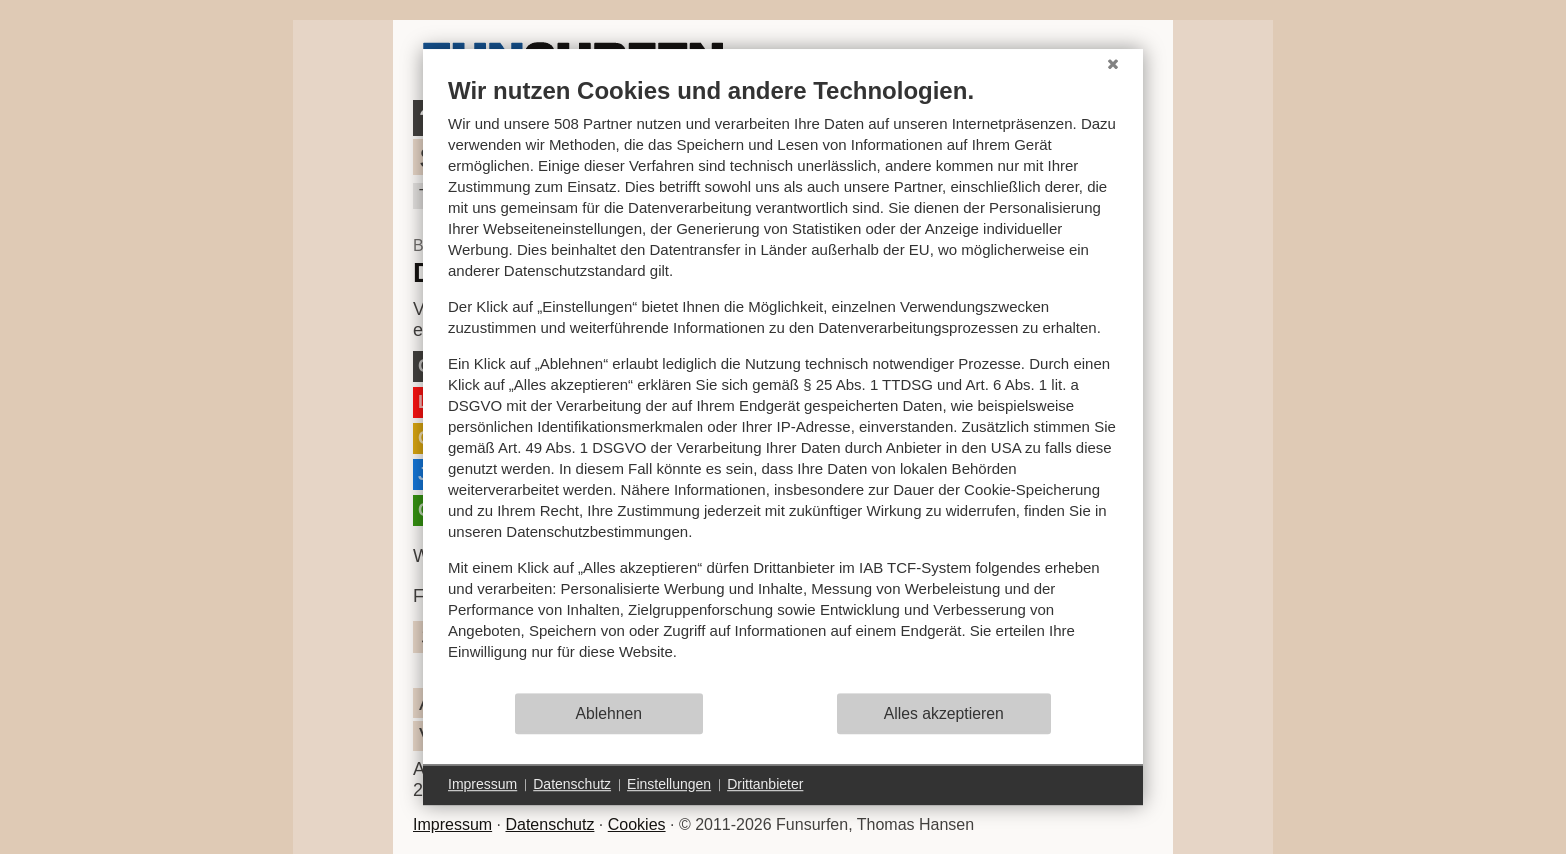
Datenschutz (549, 824)
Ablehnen (609, 713)
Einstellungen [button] (669, 784)
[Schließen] (1113, 64)
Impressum (452, 824)
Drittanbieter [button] (765, 784)
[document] (783, 383)
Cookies (637, 824)
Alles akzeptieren (944, 713)
